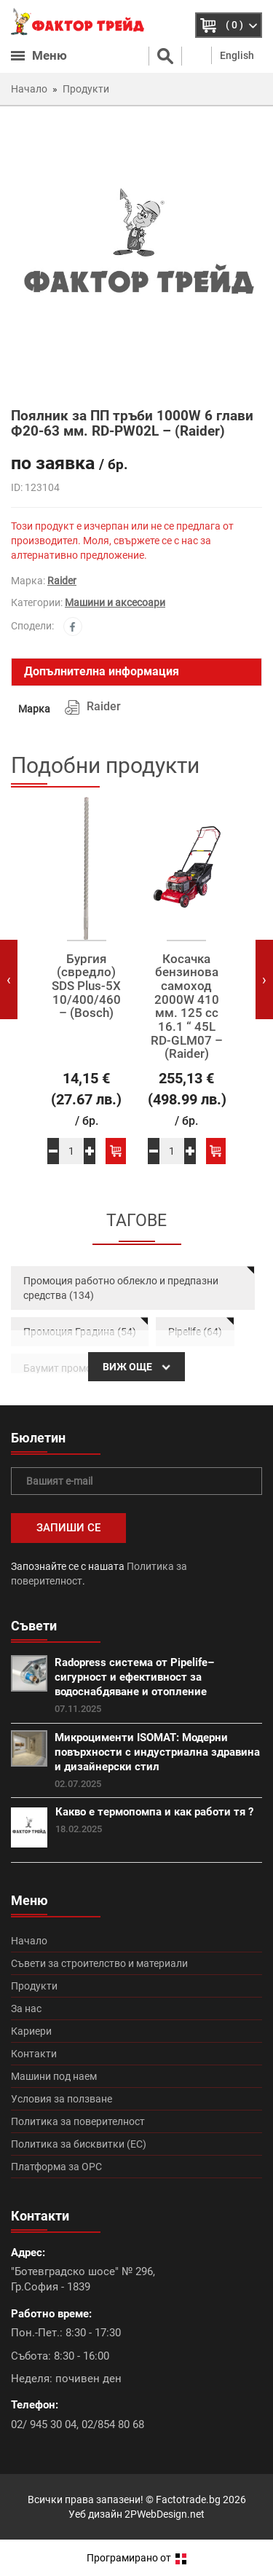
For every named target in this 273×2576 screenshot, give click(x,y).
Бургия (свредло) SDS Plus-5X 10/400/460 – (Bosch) (86, 986)
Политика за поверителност (78, 2121)
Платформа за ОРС (56, 2166)
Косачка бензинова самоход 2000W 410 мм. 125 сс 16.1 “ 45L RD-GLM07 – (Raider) (187, 1006)
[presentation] (8, 979)
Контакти (34, 2053)
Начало (29, 1941)
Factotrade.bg (188, 2499)
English (237, 55)
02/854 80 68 (113, 2424)
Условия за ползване (61, 2099)
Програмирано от (136, 2558)
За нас (26, 2008)
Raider (61, 580)
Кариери (31, 2031)
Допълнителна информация (101, 671)
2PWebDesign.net (164, 2514)
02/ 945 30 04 (43, 2424)
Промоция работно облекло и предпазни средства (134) (120, 1288)
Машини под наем (54, 2076)
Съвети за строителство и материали (99, 1963)
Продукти (34, 1986)
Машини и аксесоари (115, 602)
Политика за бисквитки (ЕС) (78, 2144)
